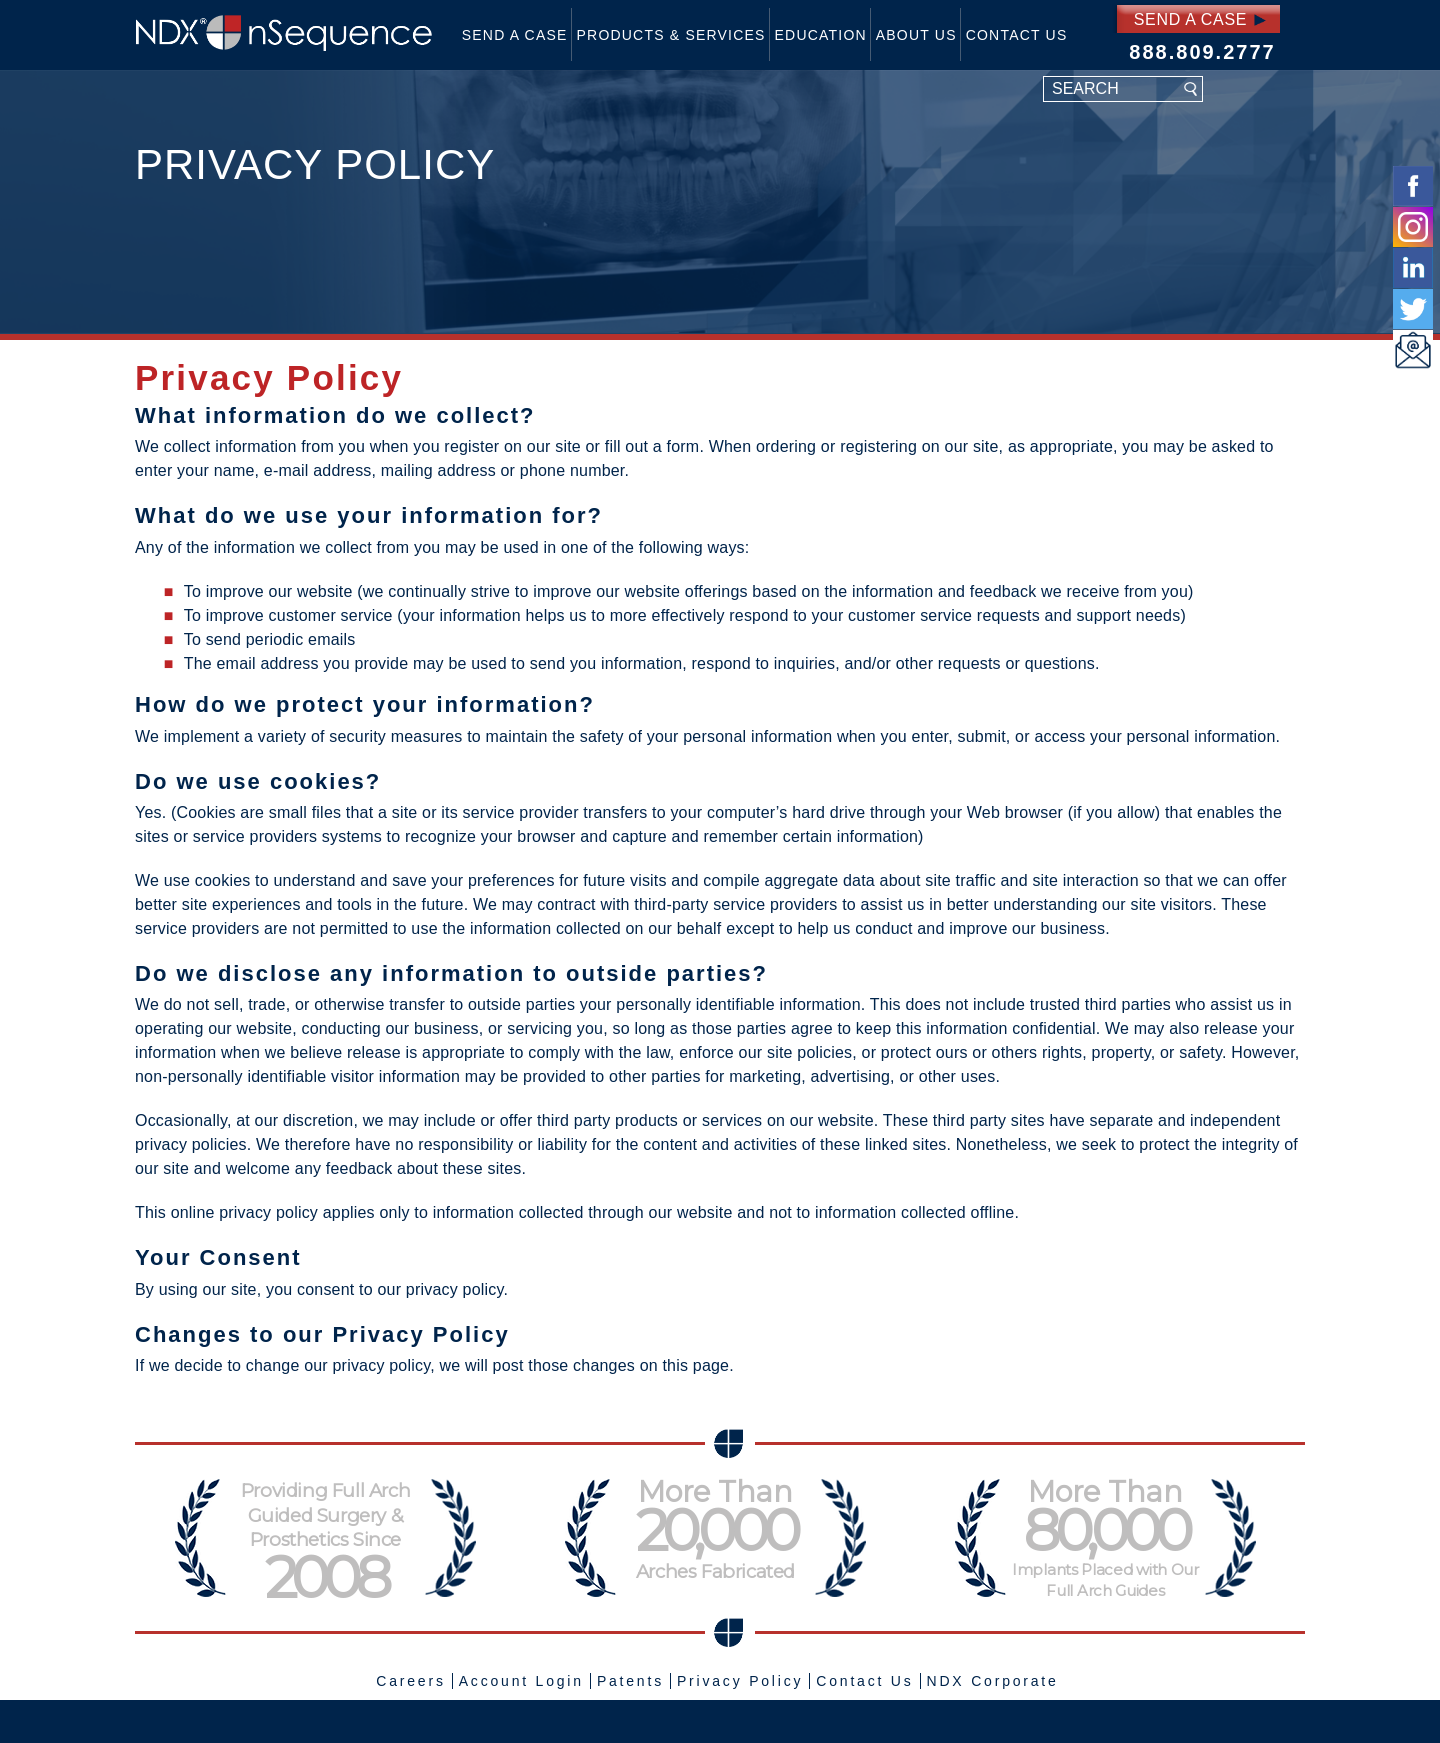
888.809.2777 (1202, 52)
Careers (410, 1681)
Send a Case (515, 35)
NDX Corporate (993, 1681)
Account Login (521, 1681)
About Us (916, 35)
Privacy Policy (740, 1681)
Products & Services (671, 35)
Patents (630, 1681)
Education (821, 35)
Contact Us (1017, 35)
